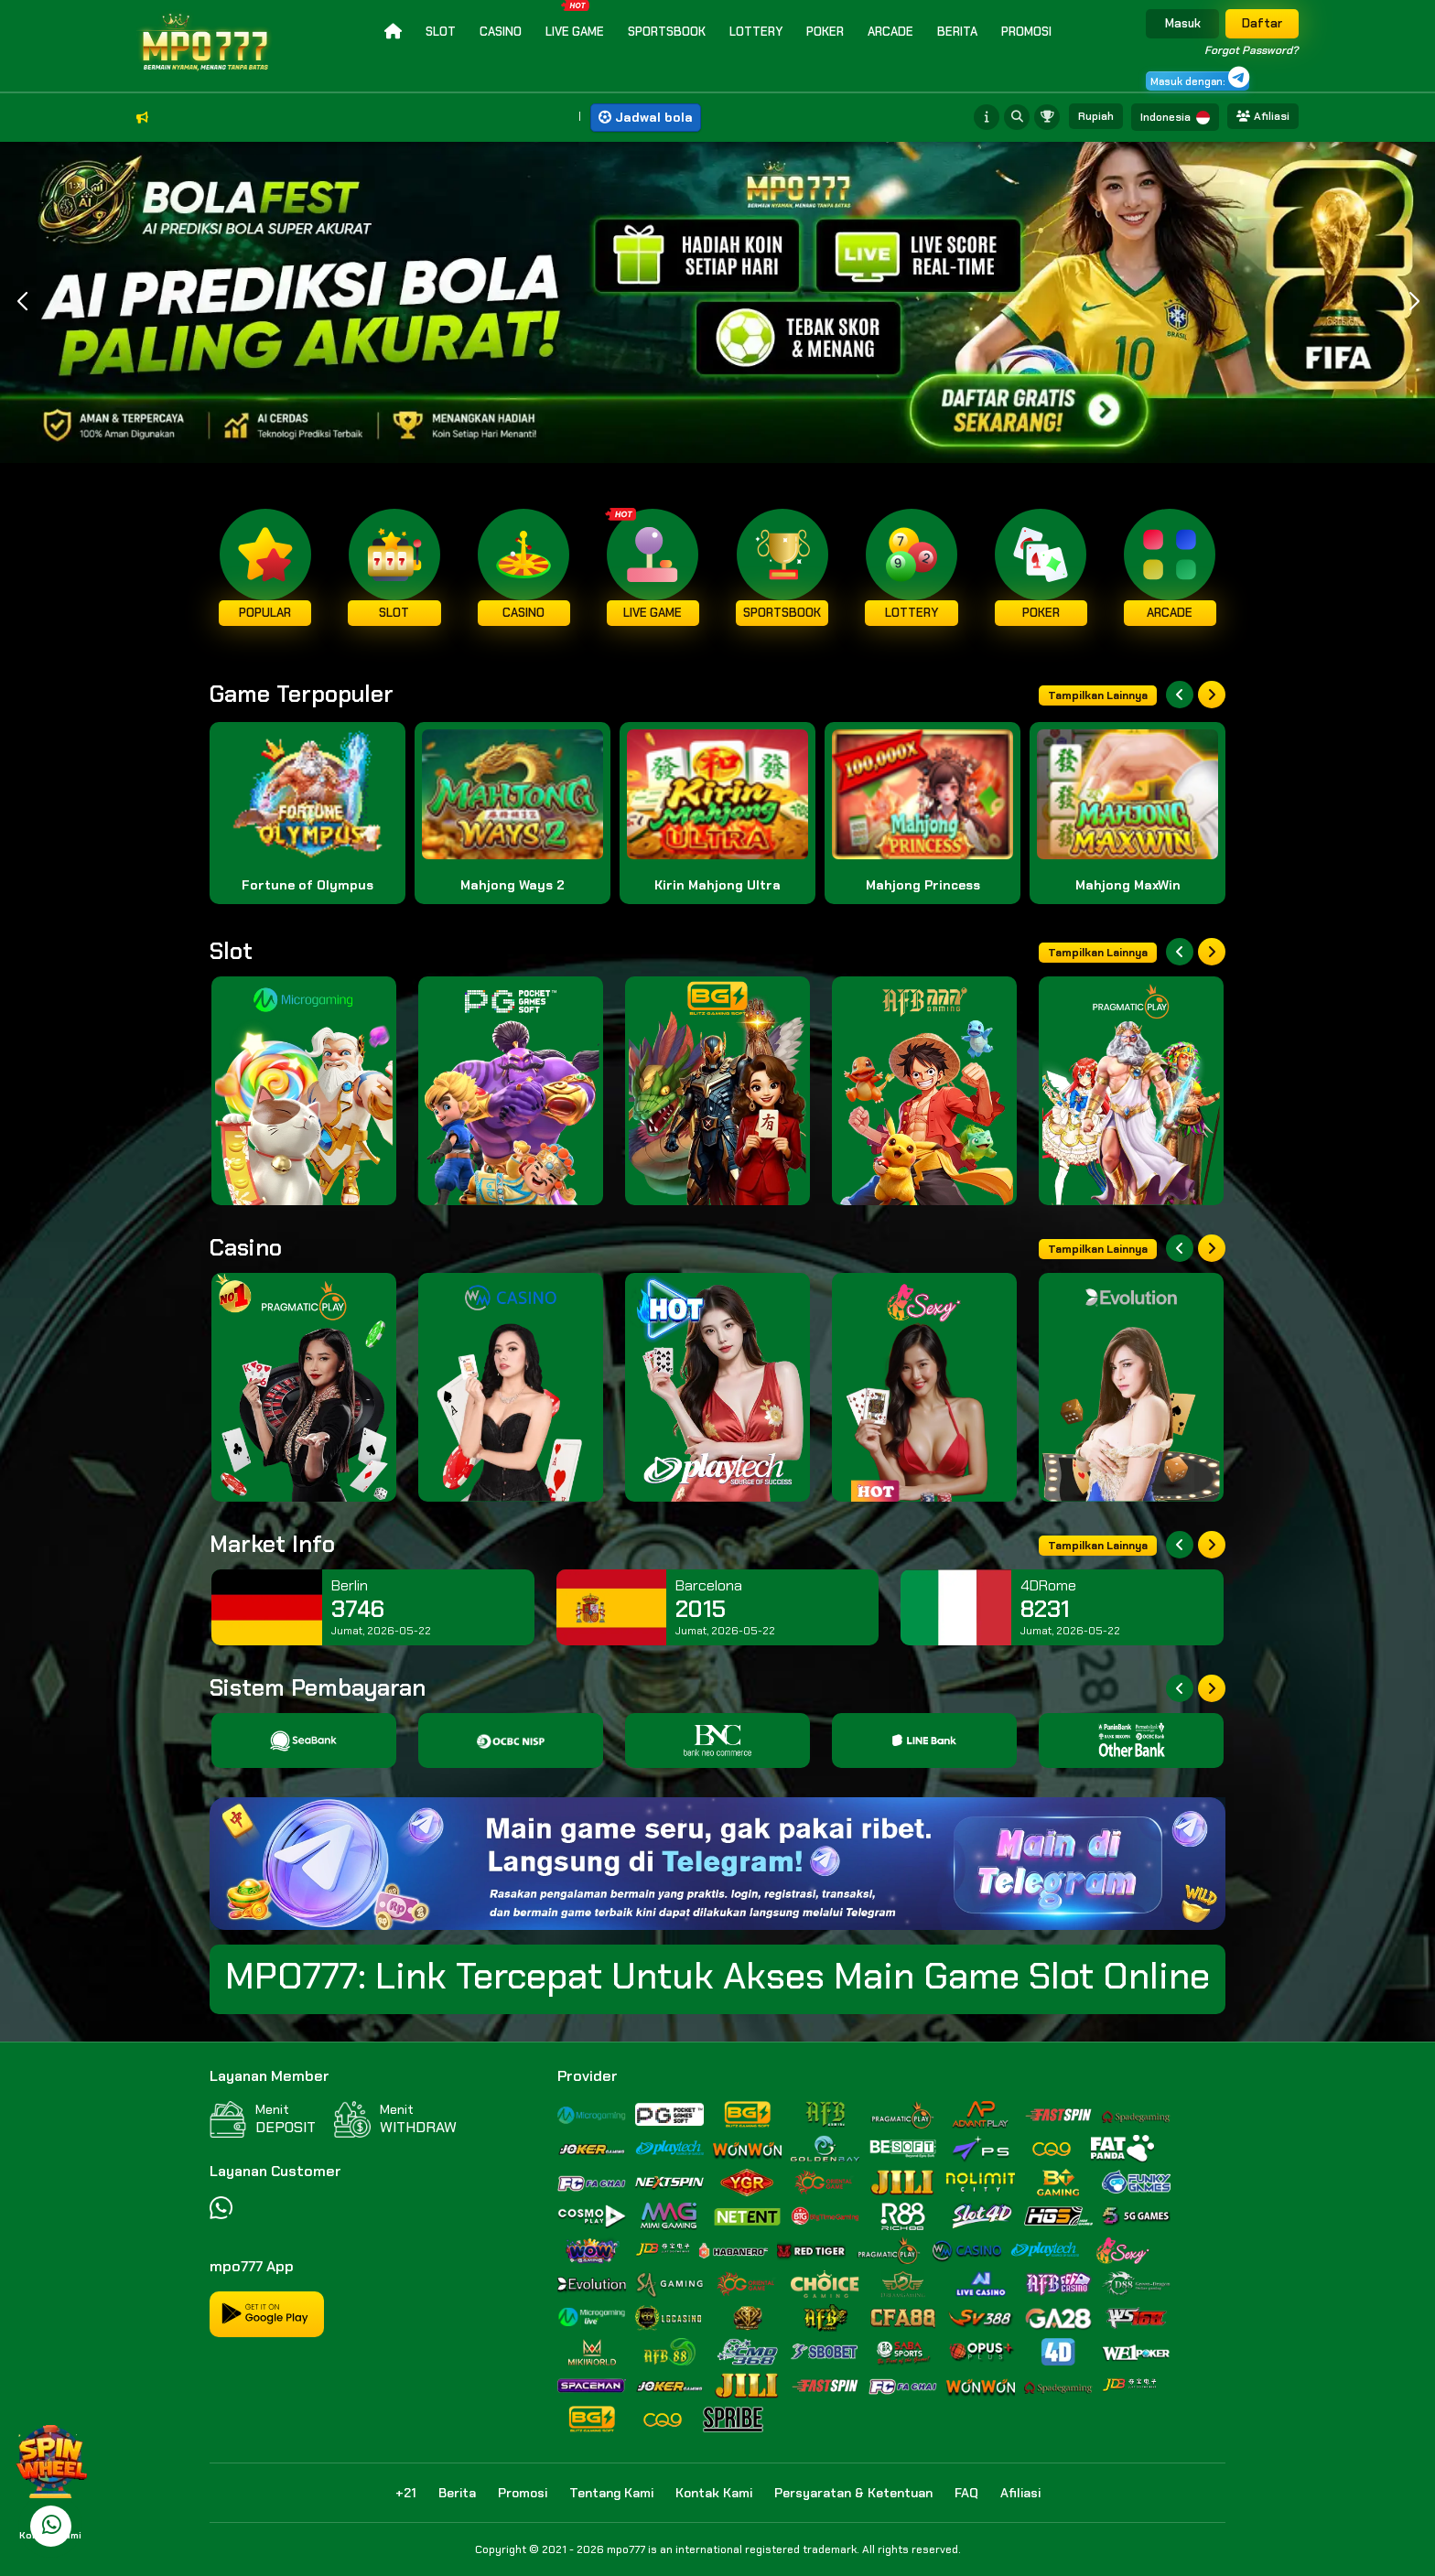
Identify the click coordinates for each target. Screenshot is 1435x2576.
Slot (441, 31)
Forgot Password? (1251, 50)
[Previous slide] (1179, 694)
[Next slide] (1211, 694)
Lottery (755, 31)
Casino (501, 31)
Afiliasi (1262, 116)
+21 (405, 2492)
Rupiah (1096, 116)
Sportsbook (667, 31)
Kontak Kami (713, 2492)
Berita (957, 31)
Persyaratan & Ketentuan (853, 2492)
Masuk (1183, 23)
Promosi (1026, 31)
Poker (825, 31)
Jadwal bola (646, 117)
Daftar (1262, 23)
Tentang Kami (611, 2492)
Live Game (574, 19)
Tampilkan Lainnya (1098, 695)
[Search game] (1019, 117)
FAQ (966, 2492)
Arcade (890, 31)
